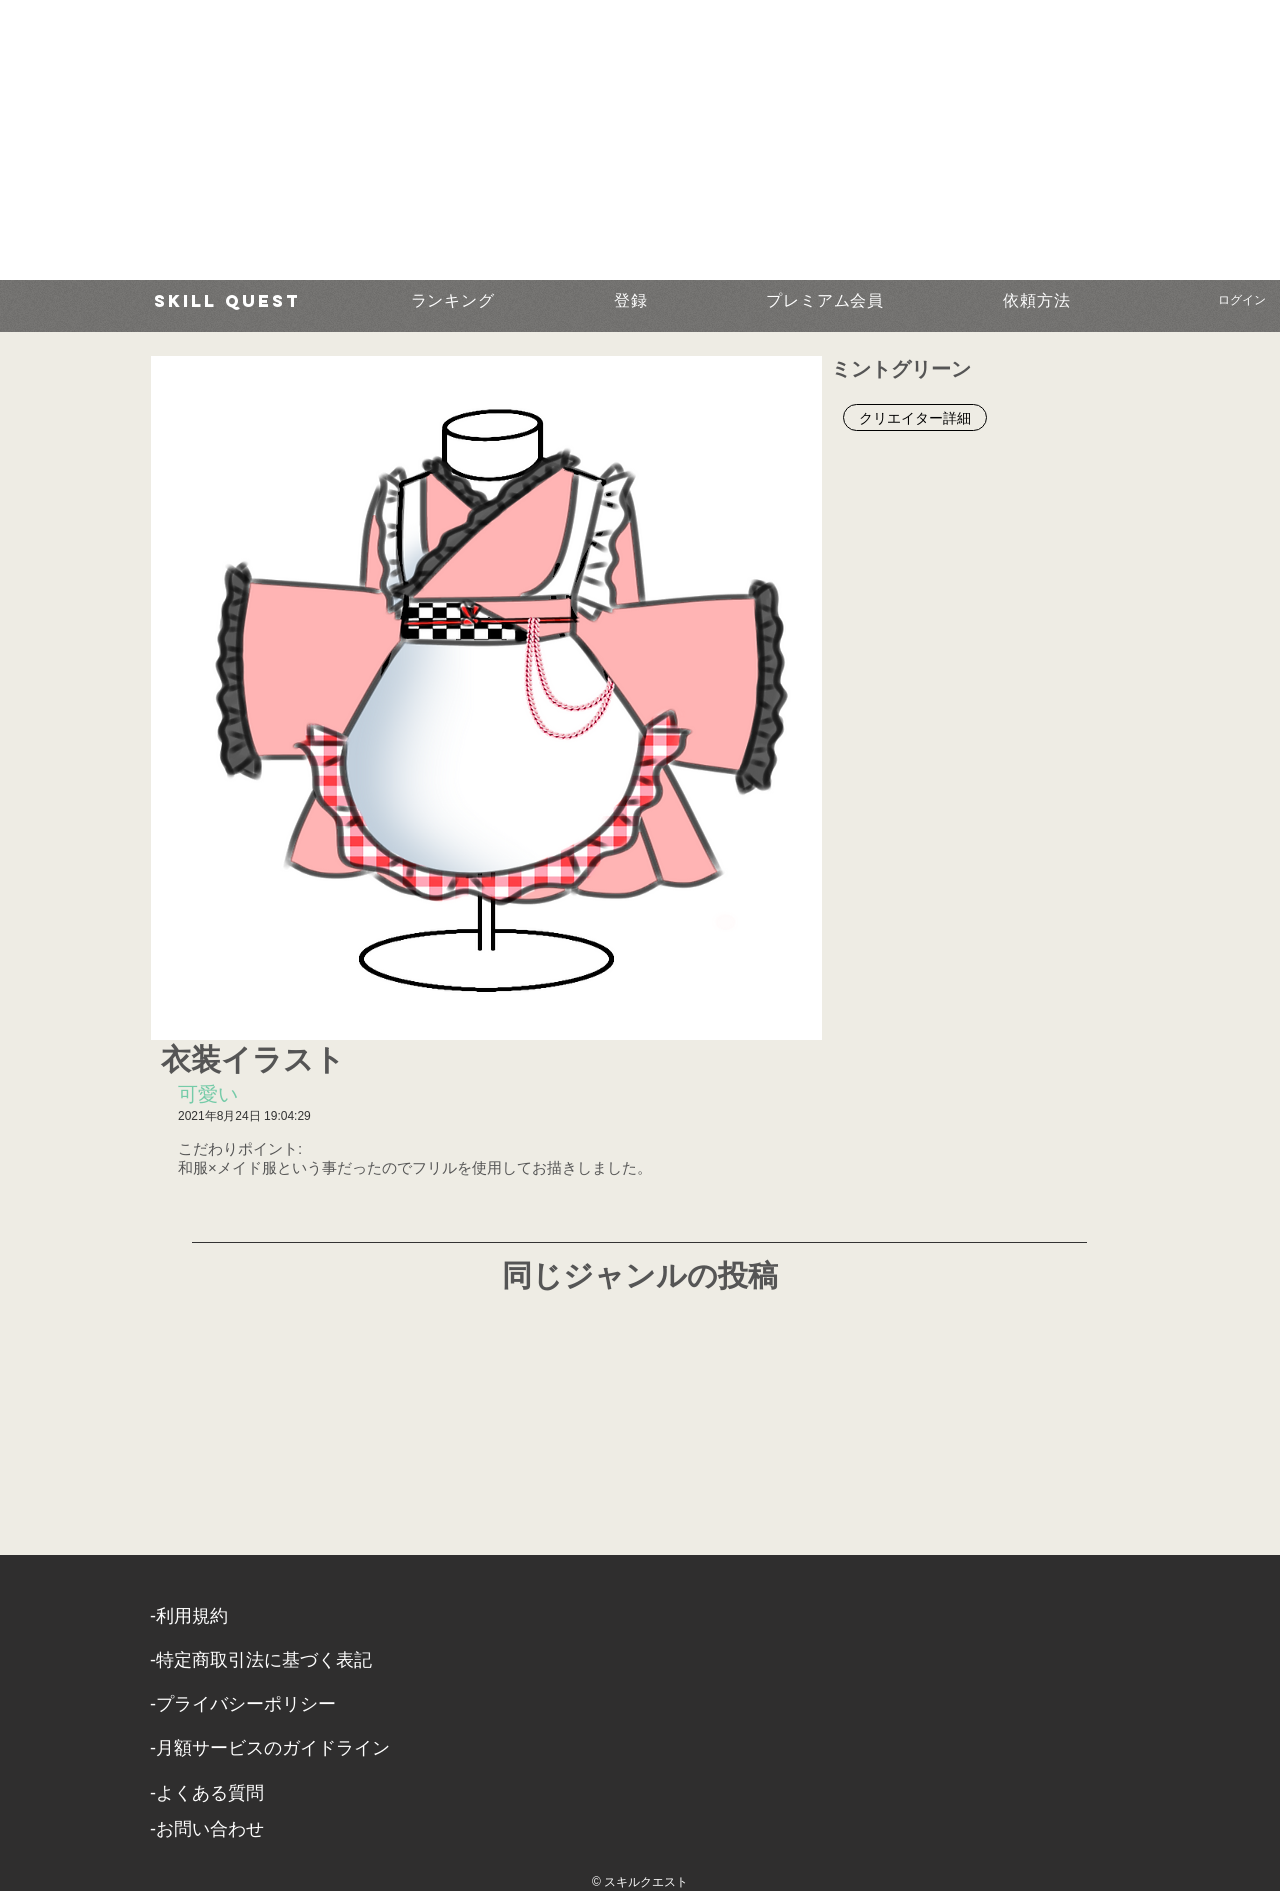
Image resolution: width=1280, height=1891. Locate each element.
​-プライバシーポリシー (243, 1704)
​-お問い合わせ (207, 1829)
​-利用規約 (189, 1616)
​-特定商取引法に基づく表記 (261, 1660)
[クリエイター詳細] (915, 417)
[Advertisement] (600, 140)
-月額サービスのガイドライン (270, 1748)
